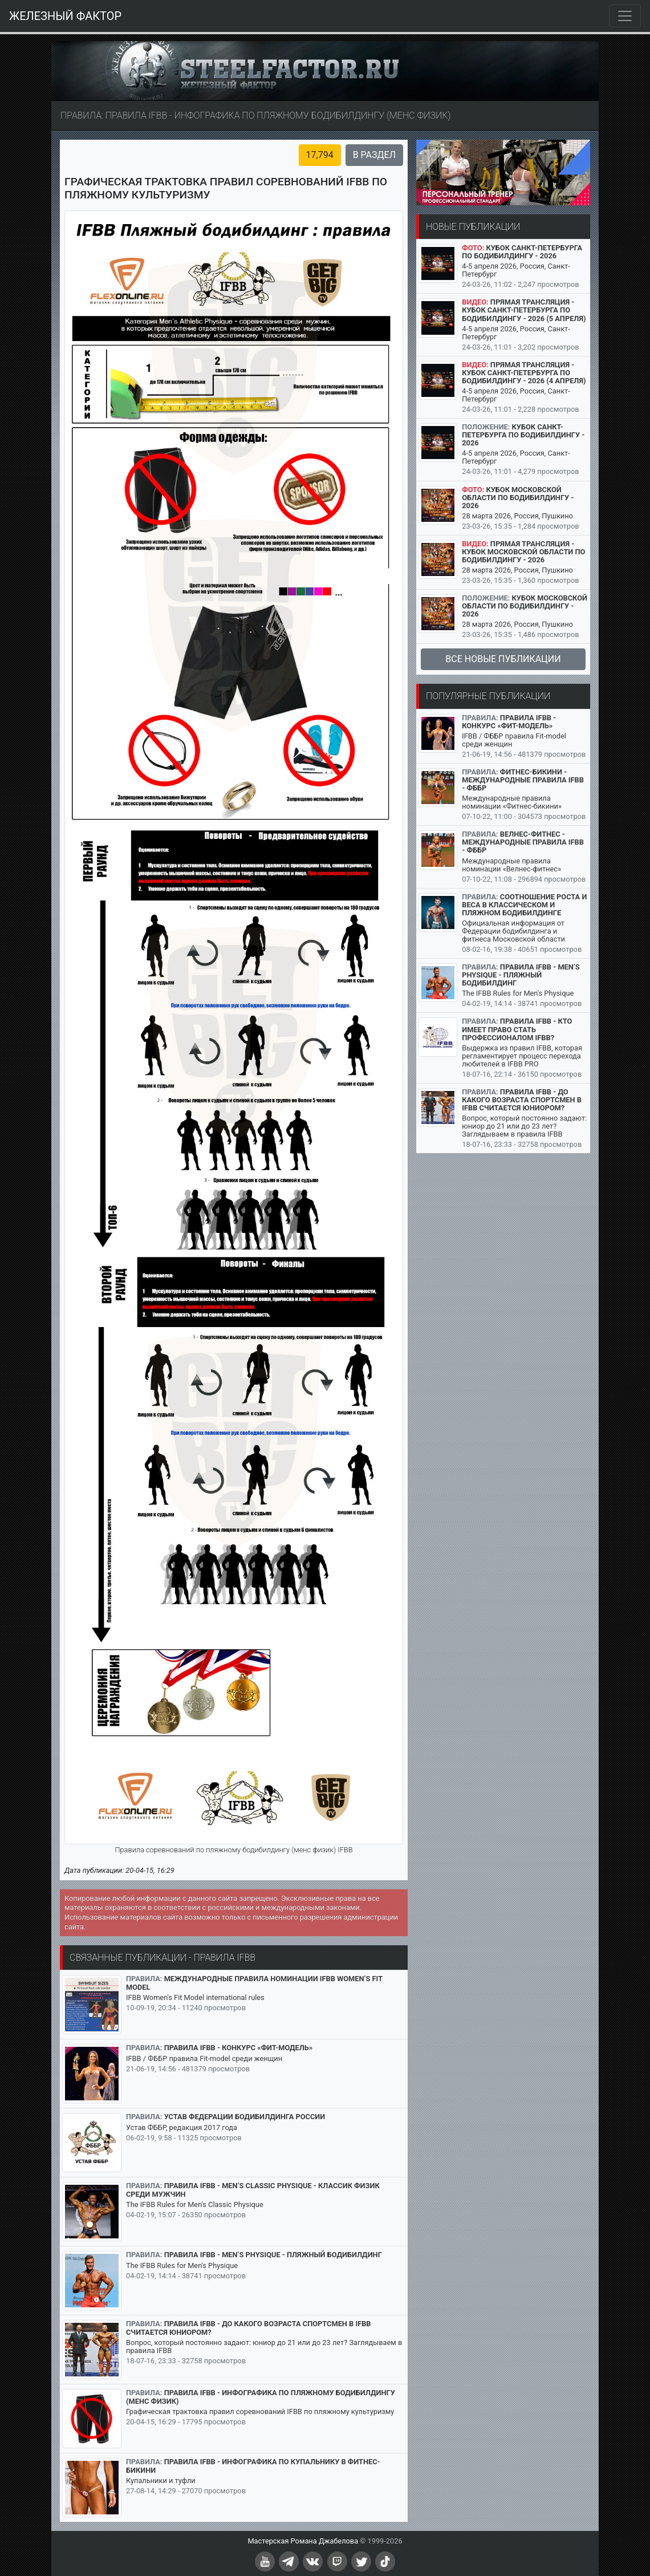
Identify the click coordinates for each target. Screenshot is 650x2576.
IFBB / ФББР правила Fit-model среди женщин (204, 2058)
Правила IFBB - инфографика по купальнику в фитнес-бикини (253, 2465)
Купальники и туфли (161, 2480)
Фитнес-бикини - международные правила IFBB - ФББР (523, 780)
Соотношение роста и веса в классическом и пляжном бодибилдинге (524, 905)
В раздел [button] (374, 154)
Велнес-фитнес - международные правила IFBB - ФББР (523, 842)
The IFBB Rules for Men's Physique (182, 2265)
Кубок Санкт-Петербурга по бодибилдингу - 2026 (522, 252)
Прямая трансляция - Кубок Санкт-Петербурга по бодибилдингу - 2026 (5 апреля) (524, 310)
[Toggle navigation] (625, 16)
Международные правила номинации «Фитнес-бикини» (512, 802)
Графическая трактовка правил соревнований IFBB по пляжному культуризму (260, 2411)
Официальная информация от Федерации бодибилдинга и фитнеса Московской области (513, 931)
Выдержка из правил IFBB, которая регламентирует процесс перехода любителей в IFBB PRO (522, 1056)
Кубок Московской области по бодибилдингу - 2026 (518, 497)
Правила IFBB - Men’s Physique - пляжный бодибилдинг (273, 2254)
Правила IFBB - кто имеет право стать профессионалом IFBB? (517, 1029)
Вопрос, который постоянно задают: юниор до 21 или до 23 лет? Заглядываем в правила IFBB (264, 2346)
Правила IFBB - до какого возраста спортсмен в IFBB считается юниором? (248, 2327)
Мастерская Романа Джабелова (302, 2541)
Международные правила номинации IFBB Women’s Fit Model (254, 1982)
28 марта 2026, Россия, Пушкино (517, 516)
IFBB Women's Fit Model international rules (195, 1997)
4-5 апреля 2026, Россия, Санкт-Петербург (516, 270)
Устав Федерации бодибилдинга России (245, 2116)
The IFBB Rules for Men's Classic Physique (194, 2204)
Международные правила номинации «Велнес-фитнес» (511, 865)
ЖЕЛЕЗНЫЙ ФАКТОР (65, 16)
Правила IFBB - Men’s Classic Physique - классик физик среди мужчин (253, 2189)
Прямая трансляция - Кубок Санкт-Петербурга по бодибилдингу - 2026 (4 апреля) (524, 372)
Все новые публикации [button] (502, 659)
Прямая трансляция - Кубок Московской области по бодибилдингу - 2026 (523, 551)
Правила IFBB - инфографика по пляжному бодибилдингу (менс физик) (260, 2396)
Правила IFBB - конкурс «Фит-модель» (238, 2047)
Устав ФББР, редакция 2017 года (181, 2127)
